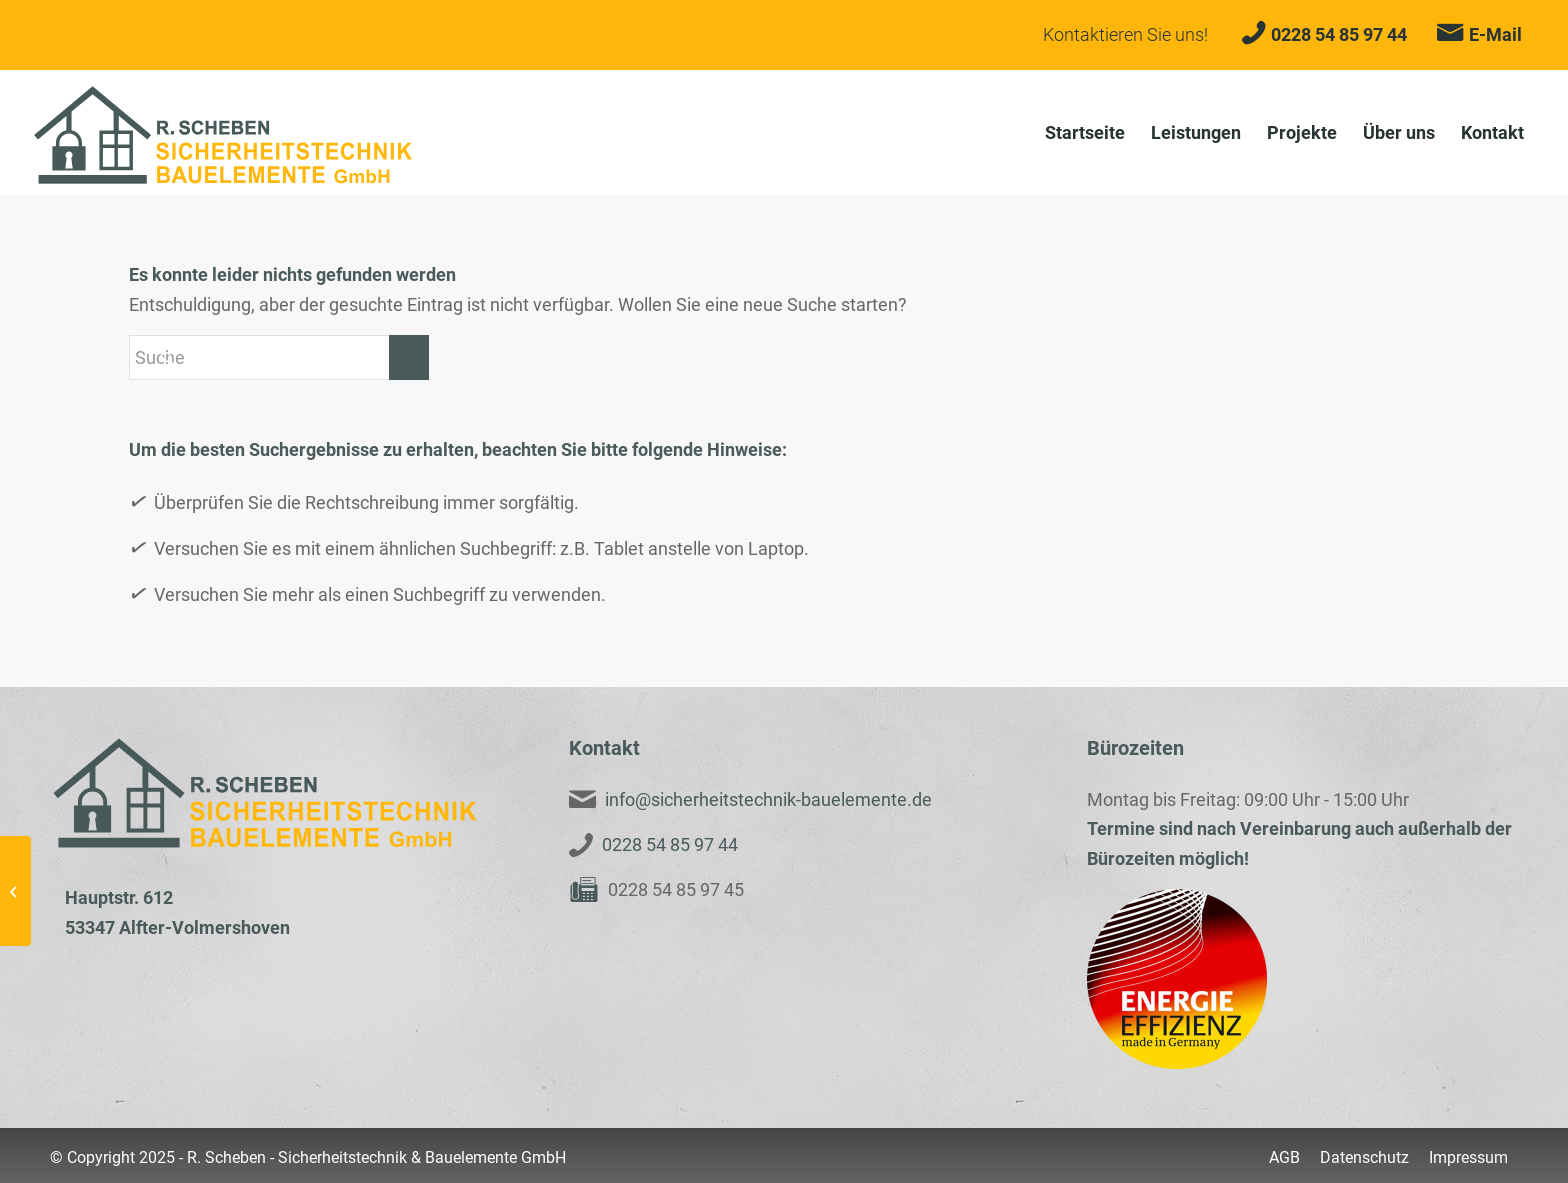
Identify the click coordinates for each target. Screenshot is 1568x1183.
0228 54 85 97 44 (1339, 34)
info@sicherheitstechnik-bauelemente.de (768, 799)
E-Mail (1495, 34)
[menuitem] (1085, 132)
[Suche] (279, 357)
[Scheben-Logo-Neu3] (223, 135)
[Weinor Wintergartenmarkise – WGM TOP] (15, 891)
